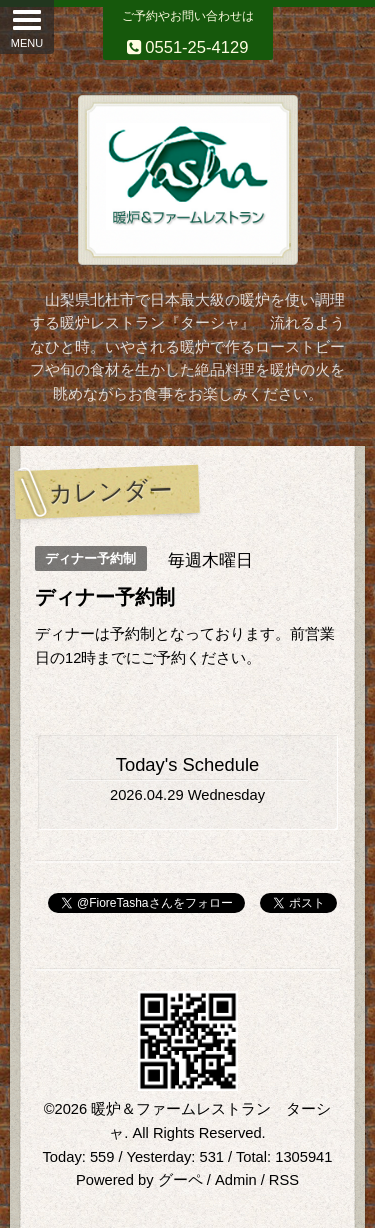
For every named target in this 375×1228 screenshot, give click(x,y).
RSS (284, 1180)
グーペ (180, 1180)
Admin (236, 1180)
